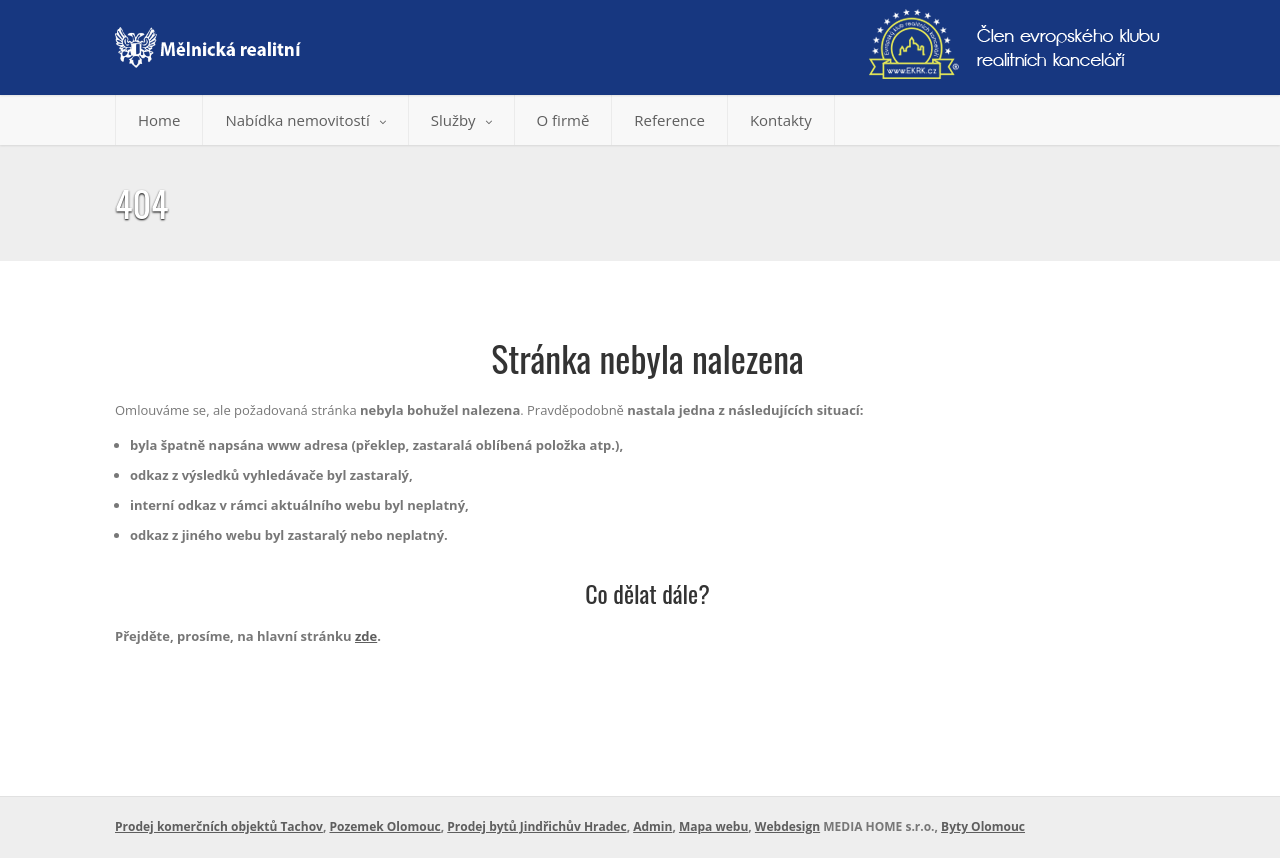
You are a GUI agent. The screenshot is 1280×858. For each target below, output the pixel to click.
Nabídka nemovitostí (305, 120)
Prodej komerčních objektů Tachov (219, 826)
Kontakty (781, 120)
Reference (669, 120)
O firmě (563, 120)
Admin (652, 826)
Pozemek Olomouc (384, 826)
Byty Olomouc (983, 826)
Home (159, 120)
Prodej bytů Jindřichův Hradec (536, 826)
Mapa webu (713, 826)
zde (366, 636)
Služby (461, 120)
